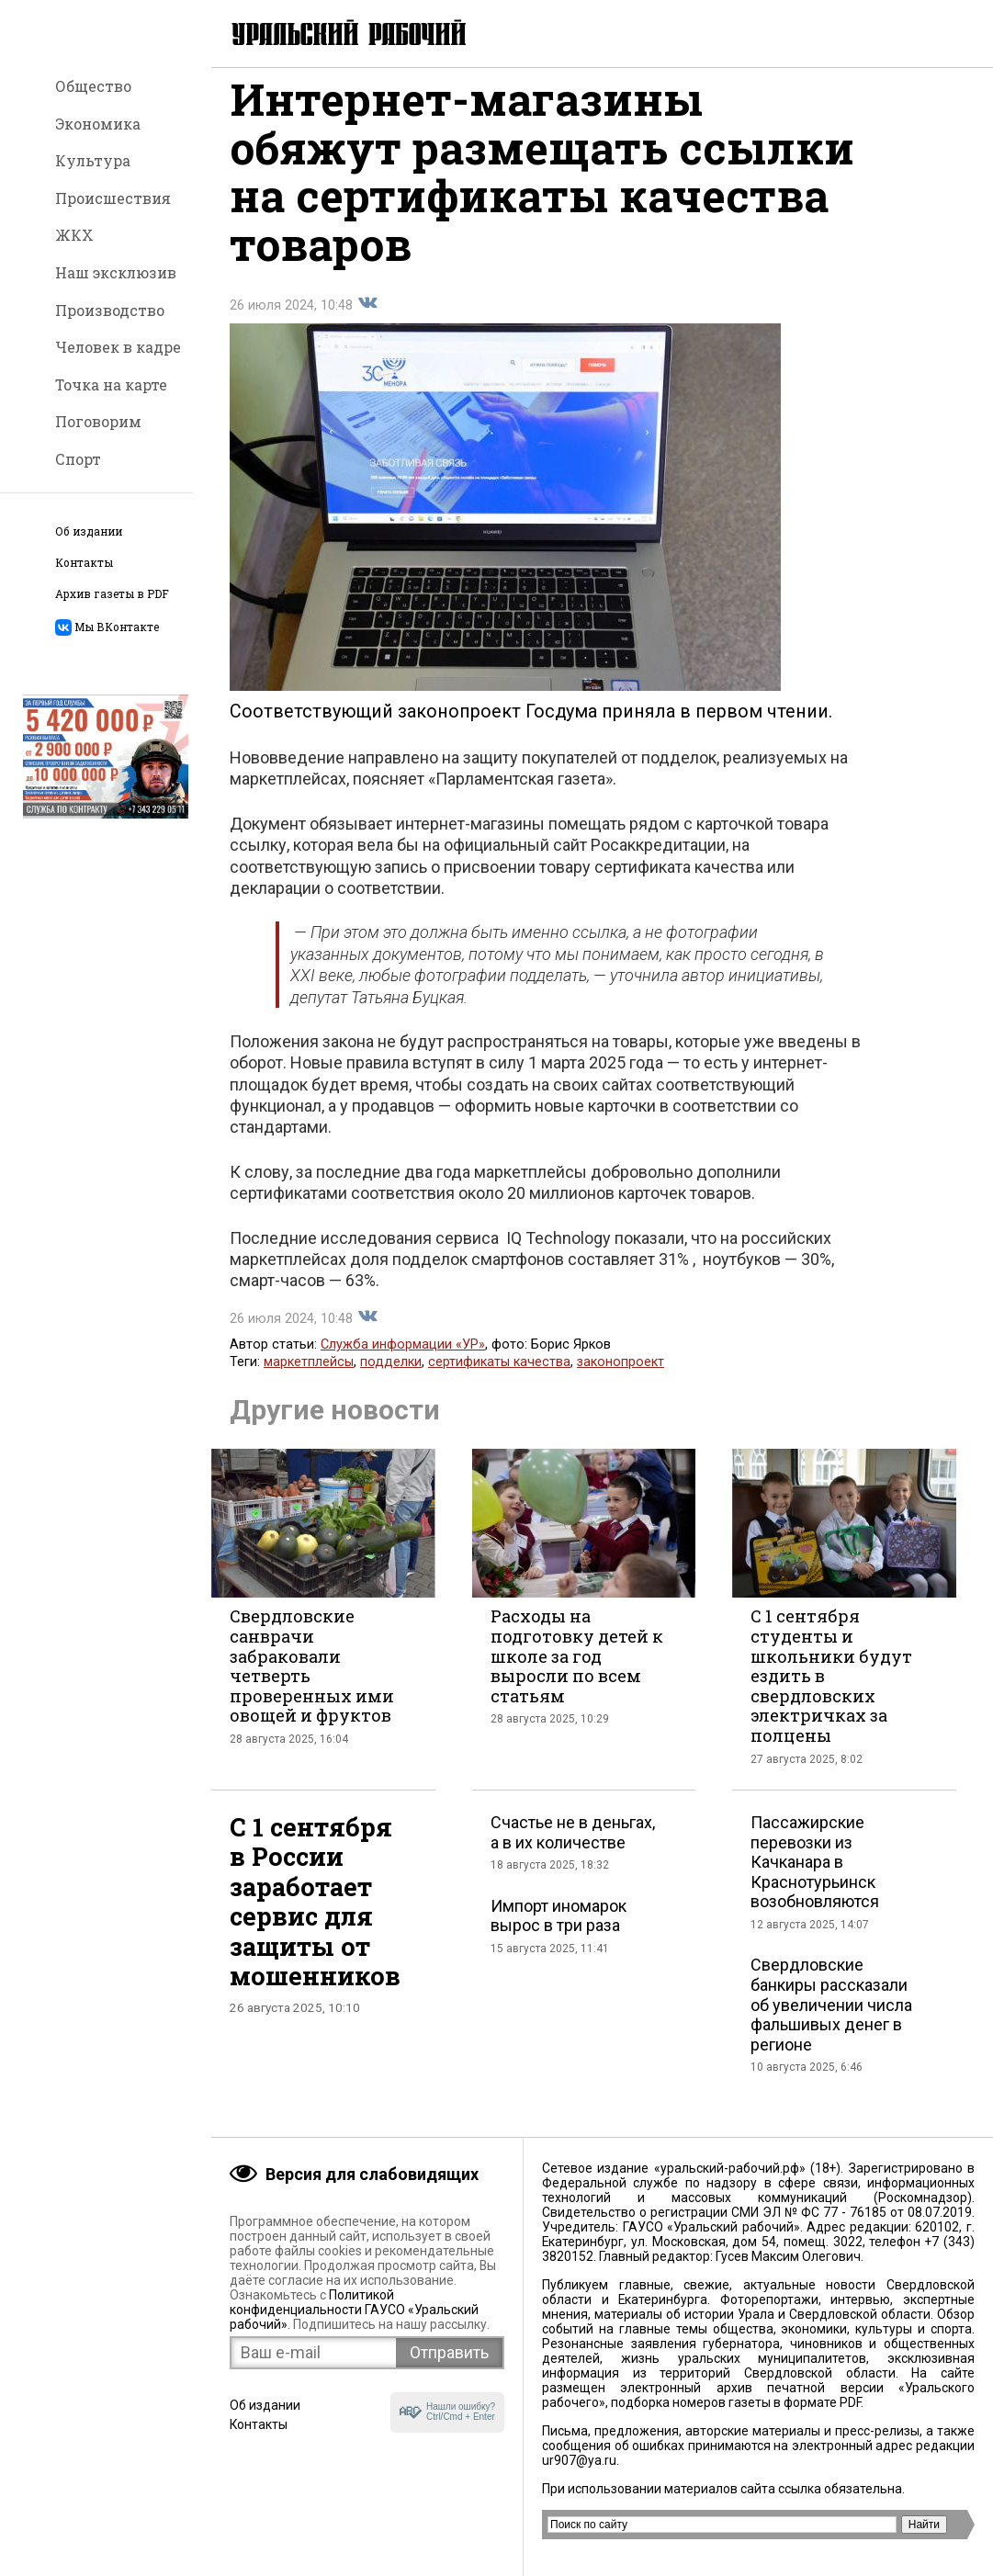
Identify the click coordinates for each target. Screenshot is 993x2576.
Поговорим (98, 421)
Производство (109, 310)
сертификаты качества (499, 1377)
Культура (92, 160)
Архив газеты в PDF (112, 594)
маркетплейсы (309, 1377)
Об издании (88, 531)
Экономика (98, 123)
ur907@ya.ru (579, 2460)
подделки (391, 1377)
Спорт (78, 459)
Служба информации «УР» (403, 1360)
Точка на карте (111, 384)
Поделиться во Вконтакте (367, 319)
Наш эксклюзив (115, 272)
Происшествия (113, 198)
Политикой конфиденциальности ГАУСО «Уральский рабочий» (354, 2310)
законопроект (620, 1377)
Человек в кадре (118, 346)
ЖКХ (74, 234)
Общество (93, 86)
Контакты (84, 563)
